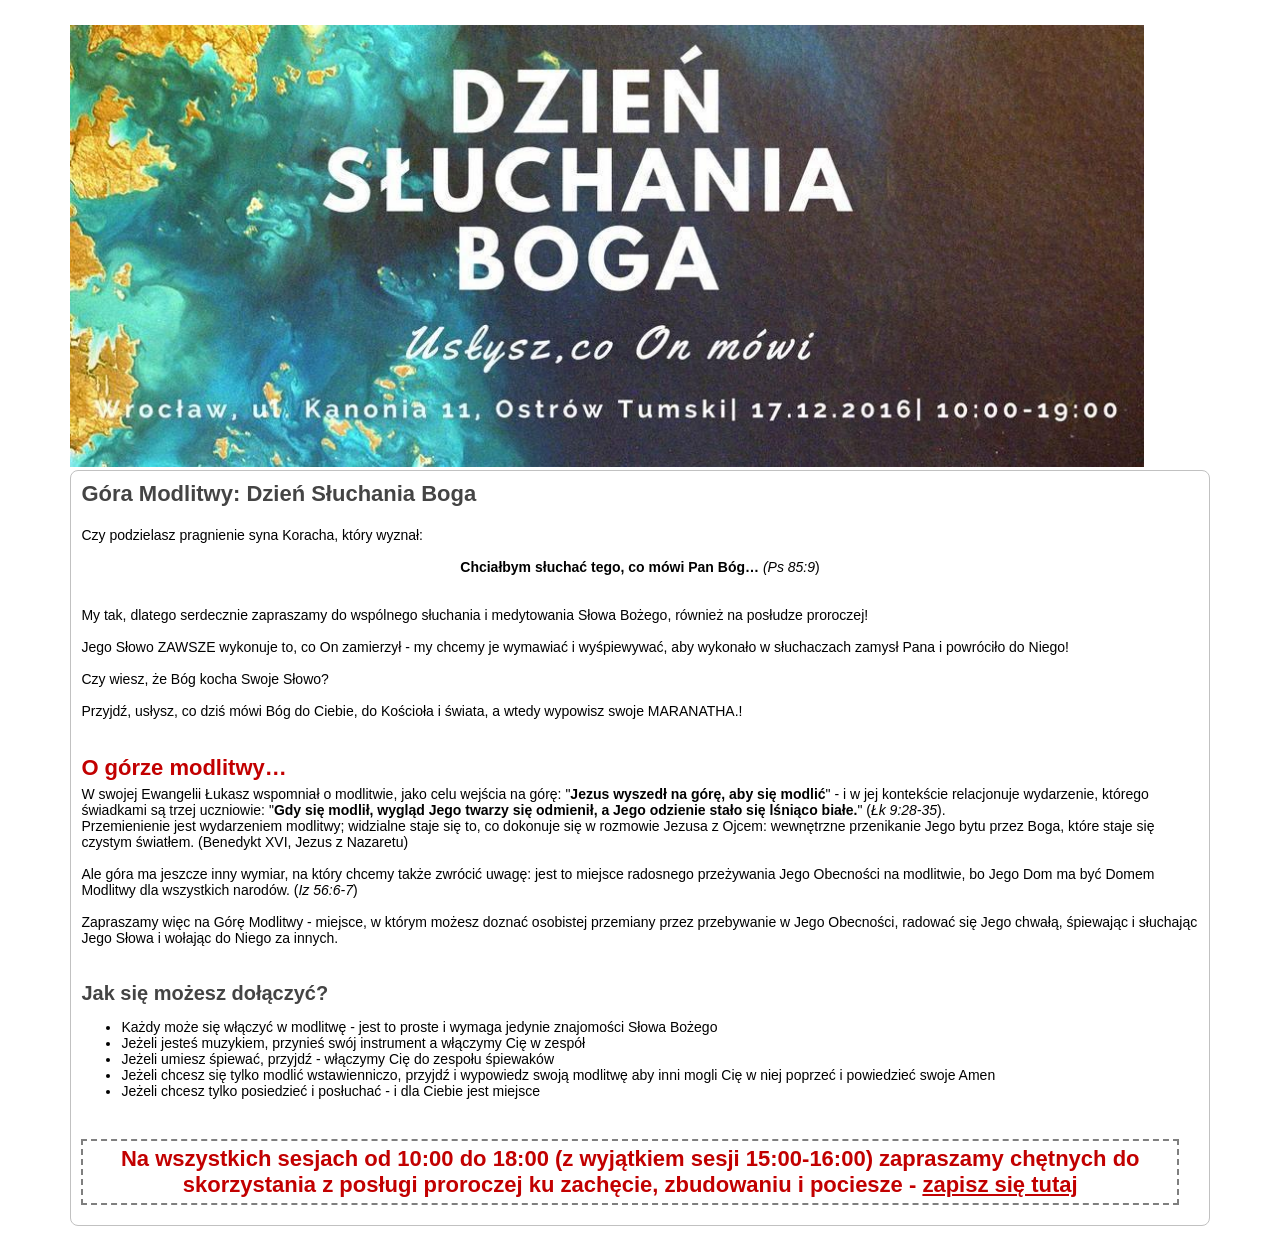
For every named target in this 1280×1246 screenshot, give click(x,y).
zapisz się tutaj (999, 1184)
